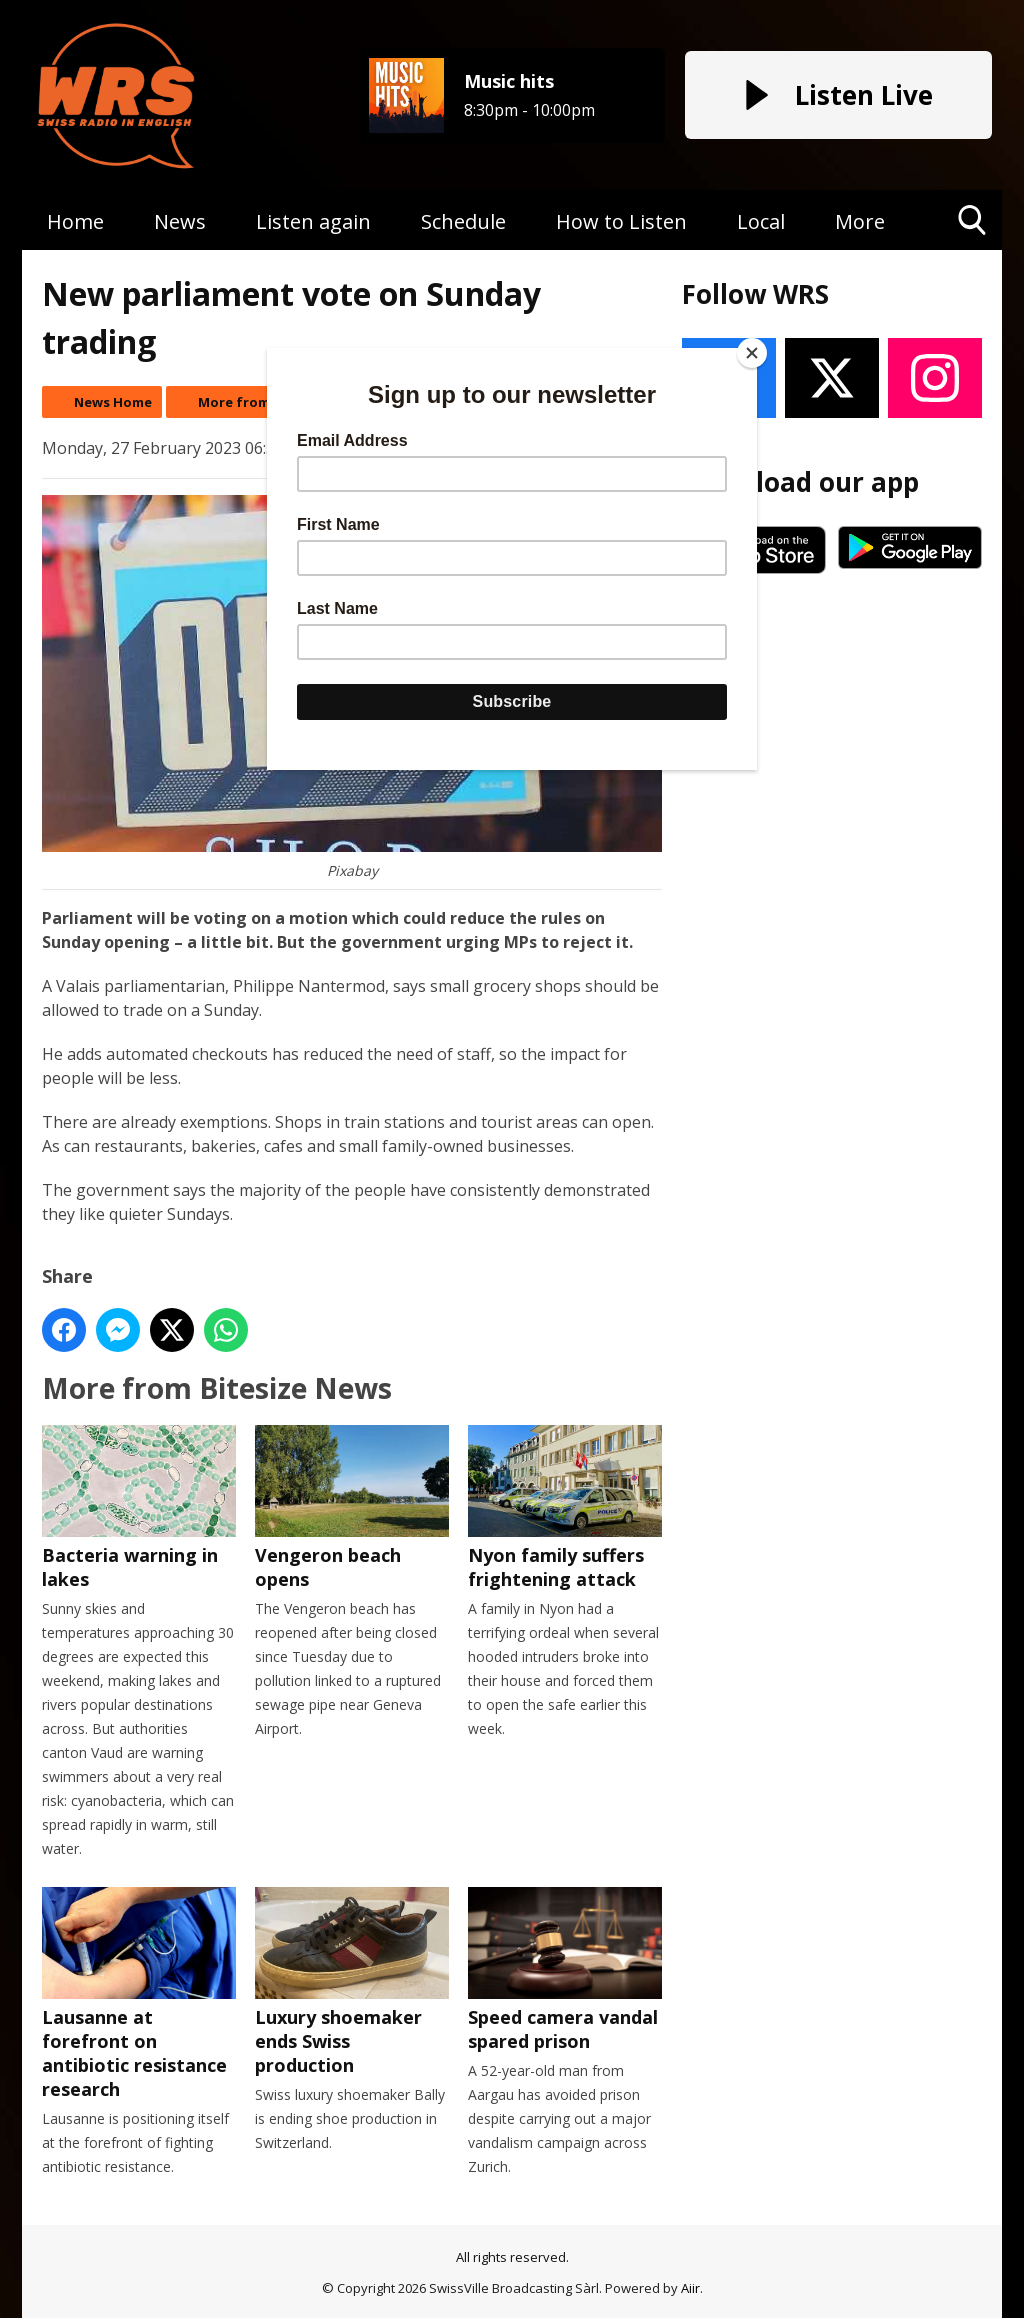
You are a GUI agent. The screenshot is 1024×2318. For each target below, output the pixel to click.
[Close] (752, 353)
